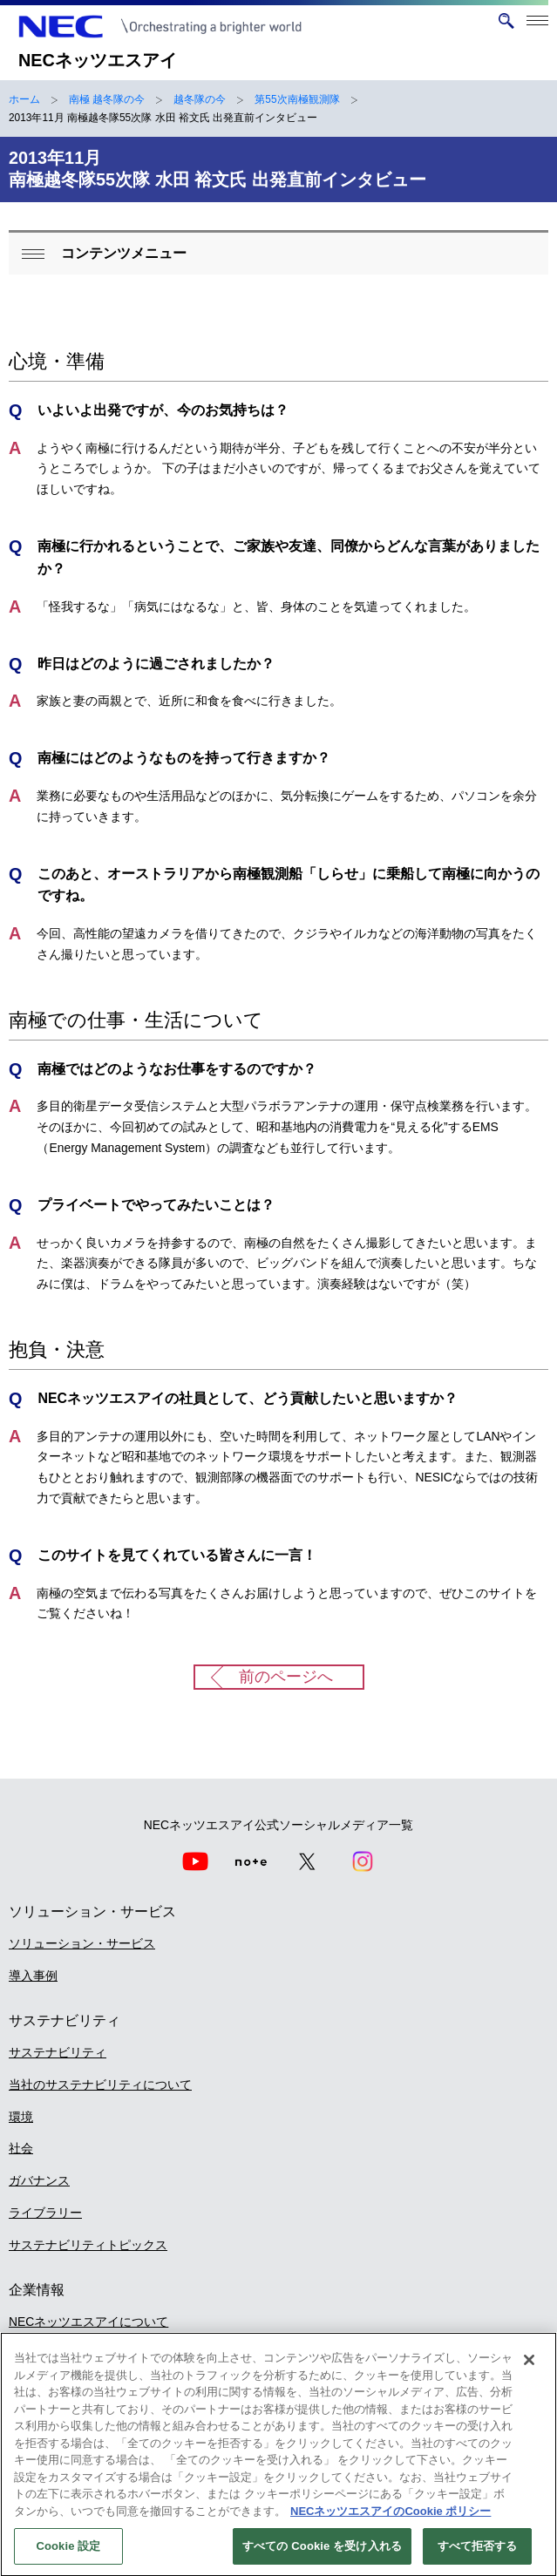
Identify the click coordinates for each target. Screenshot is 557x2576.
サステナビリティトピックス (88, 2245)
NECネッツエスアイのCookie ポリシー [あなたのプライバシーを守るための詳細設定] (390, 2520)
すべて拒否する (478, 2555)
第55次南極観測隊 (297, 99)
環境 (21, 2117)
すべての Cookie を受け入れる (322, 2555)
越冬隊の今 (199, 99)
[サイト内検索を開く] (506, 21)
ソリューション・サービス (82, 1943)
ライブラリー (45, 2213)
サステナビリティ (57, 2052)
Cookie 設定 (68, 2555)
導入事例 (33, 1976)
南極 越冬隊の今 (107, 99)
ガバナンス (39, 2180)
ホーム (24, 99)
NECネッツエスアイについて (88, 2322)
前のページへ (286, 1676)
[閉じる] (529, 2369)
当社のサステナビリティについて (100, 2084)
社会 (21, 2148)
